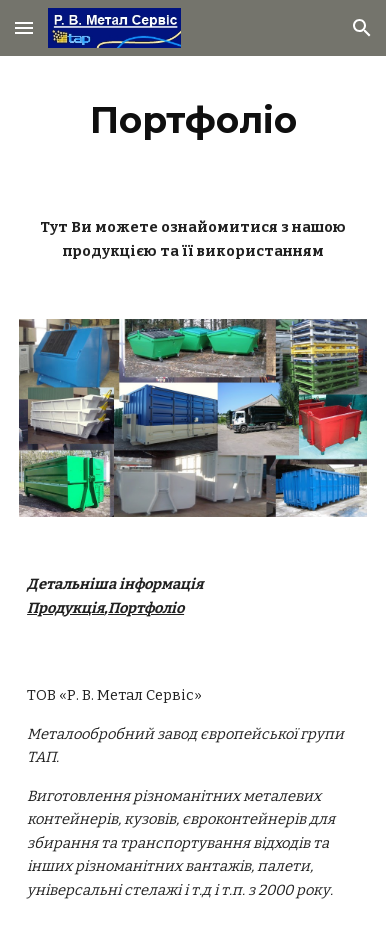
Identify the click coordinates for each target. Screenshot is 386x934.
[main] (193, 120)
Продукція (65, 608)
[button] (24, 27)
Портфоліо (146, 608)
